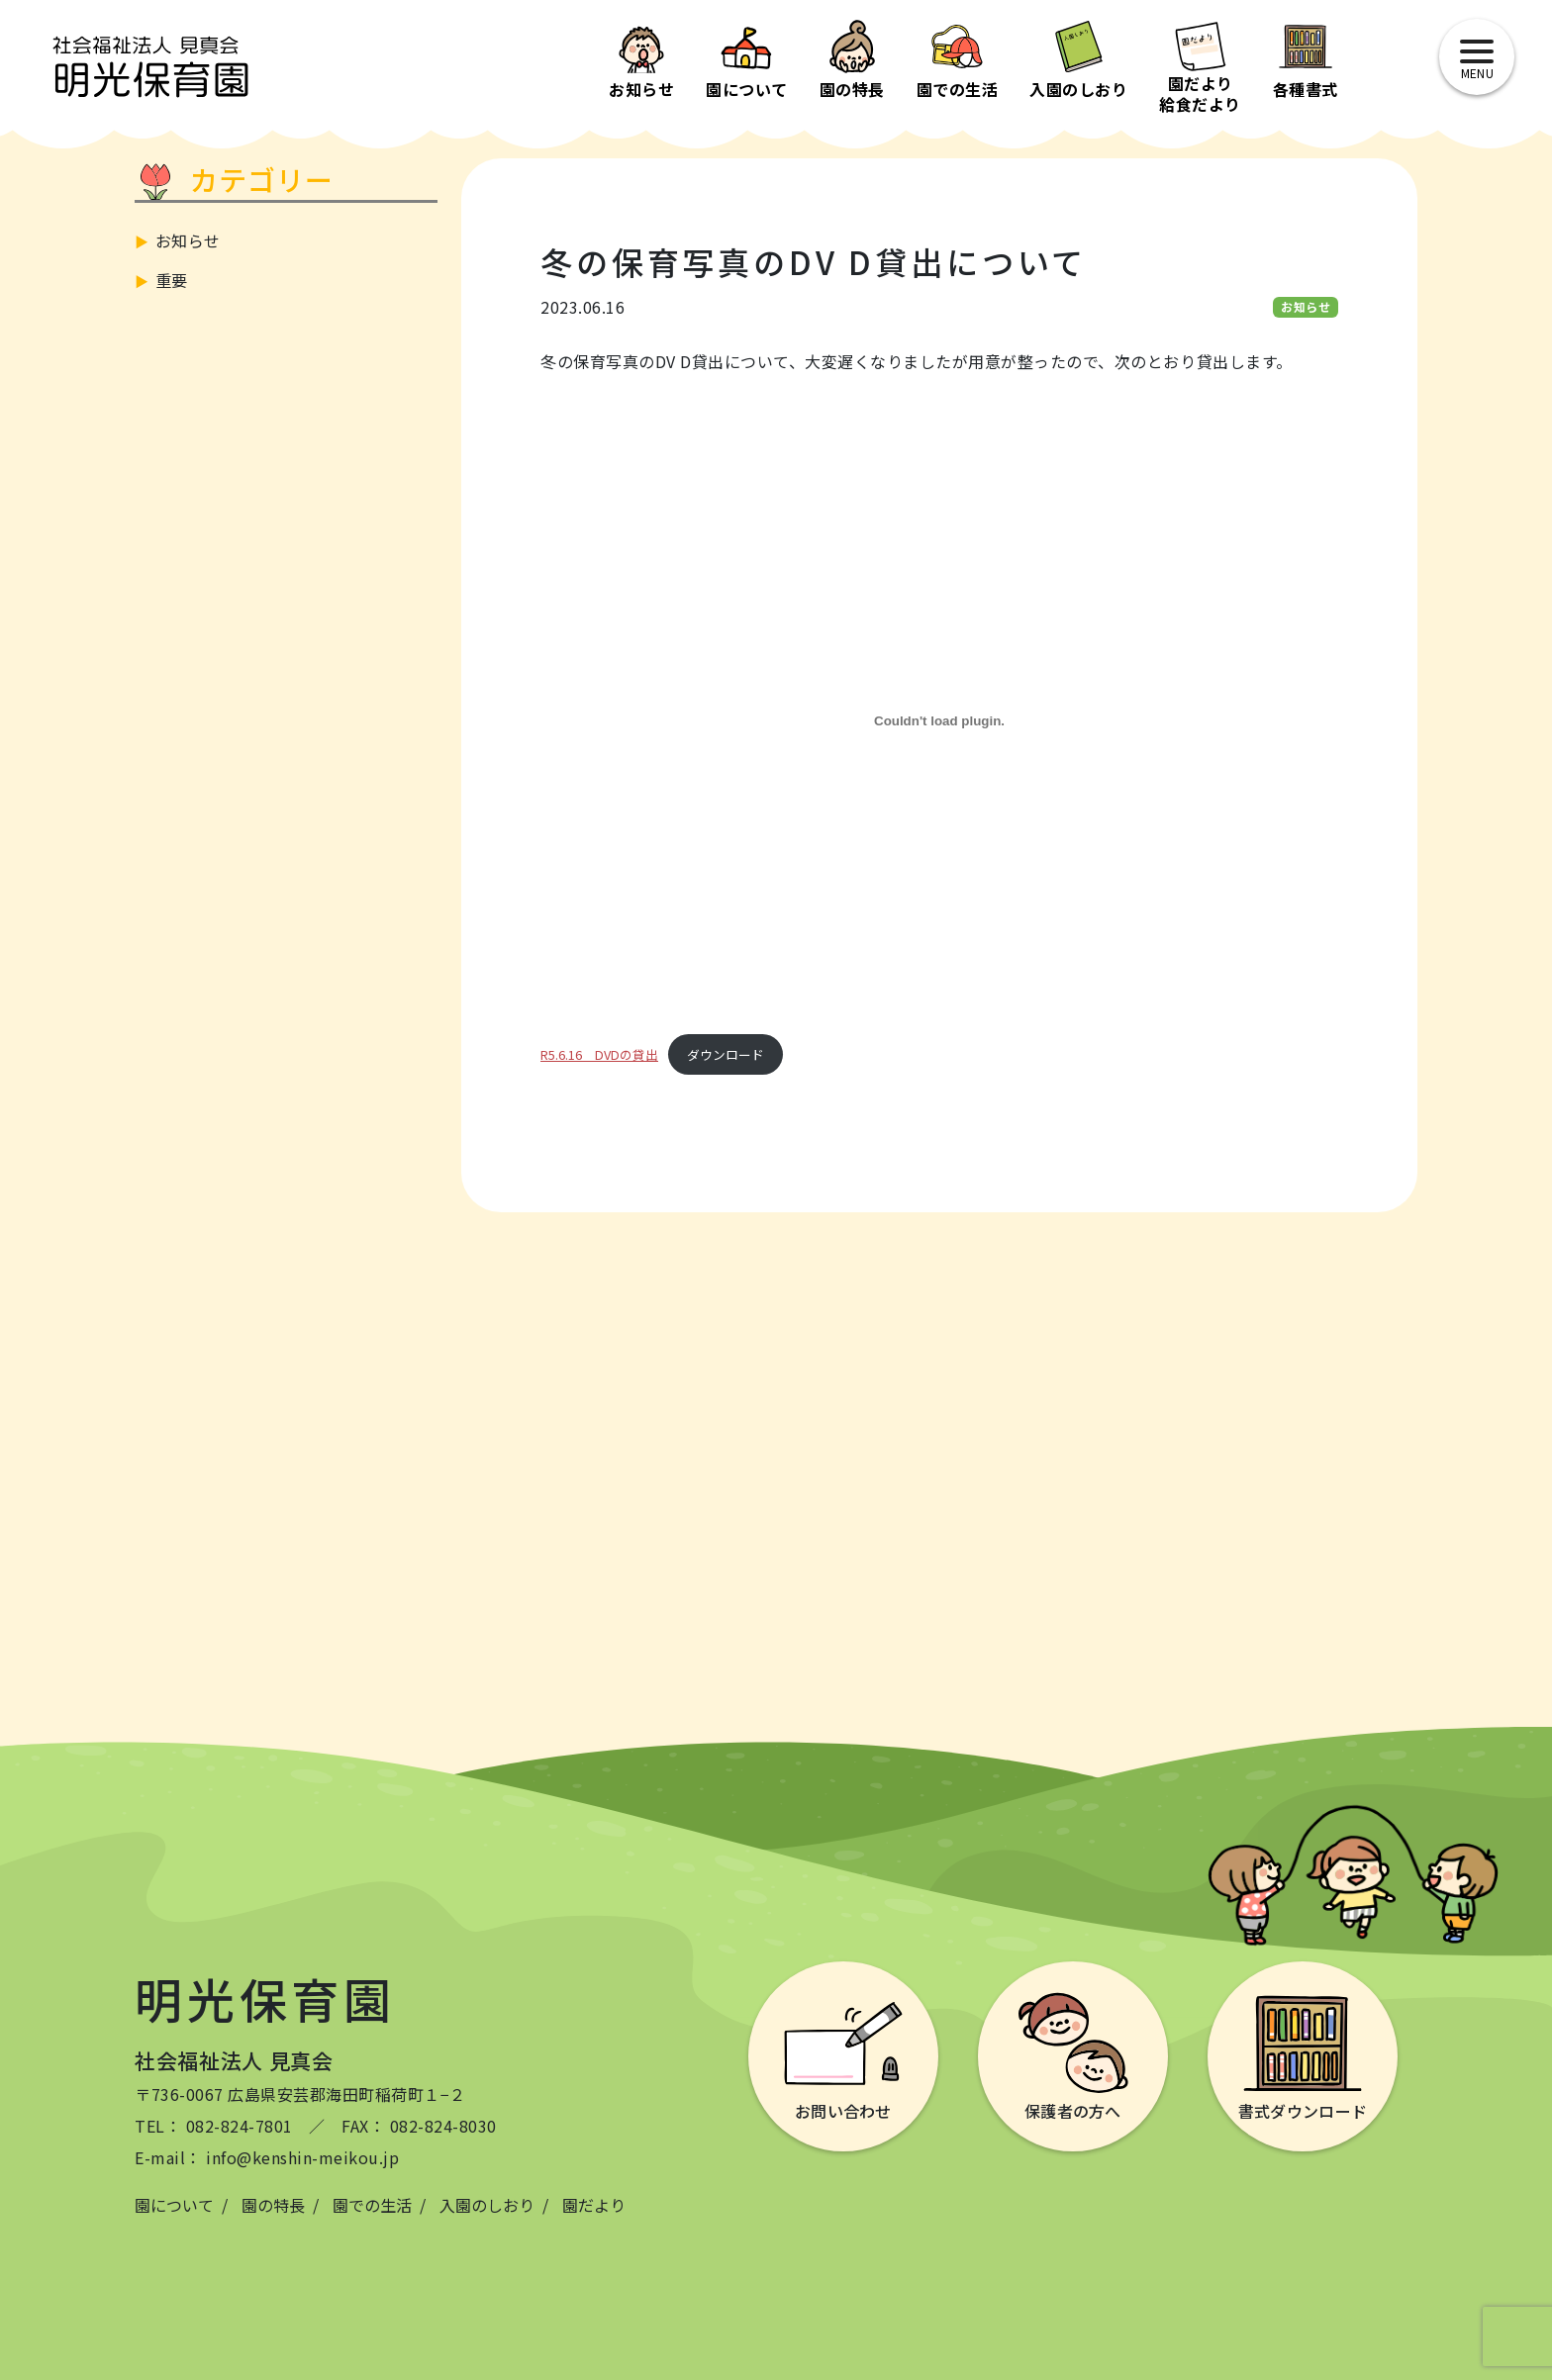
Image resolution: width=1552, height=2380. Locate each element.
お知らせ (188, 240)
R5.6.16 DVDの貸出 (599, 1054)
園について (174, 2205)
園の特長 (273, 2205)
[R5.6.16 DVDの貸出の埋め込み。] (939, 720)
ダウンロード (725, 1054)
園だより (594, 2205)
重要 (171, 280)
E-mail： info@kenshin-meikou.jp (267, 2157)
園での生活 (372, 2205)
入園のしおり (486, 2205)
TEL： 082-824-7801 (214, 2126)
